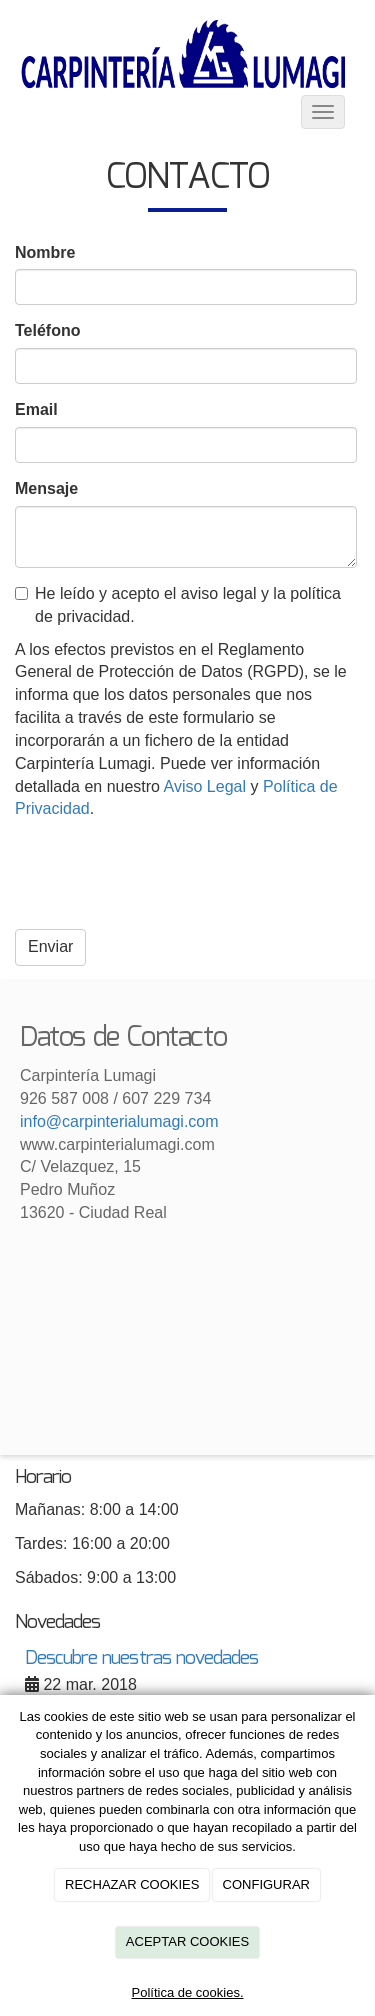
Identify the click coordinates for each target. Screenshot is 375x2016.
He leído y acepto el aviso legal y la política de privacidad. (178, 605)
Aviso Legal (205, 786)
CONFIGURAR (266, 1884)
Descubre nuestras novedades (141, 1658)
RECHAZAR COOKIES (132, 1884)
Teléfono (47, 330)
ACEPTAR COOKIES (187, 1941)
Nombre (45, 252)
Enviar (50, 946)
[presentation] (167, 875)
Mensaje (46, 488)
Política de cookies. (187, 1992)
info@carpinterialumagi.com (119, 1121)
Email (36, 409)
